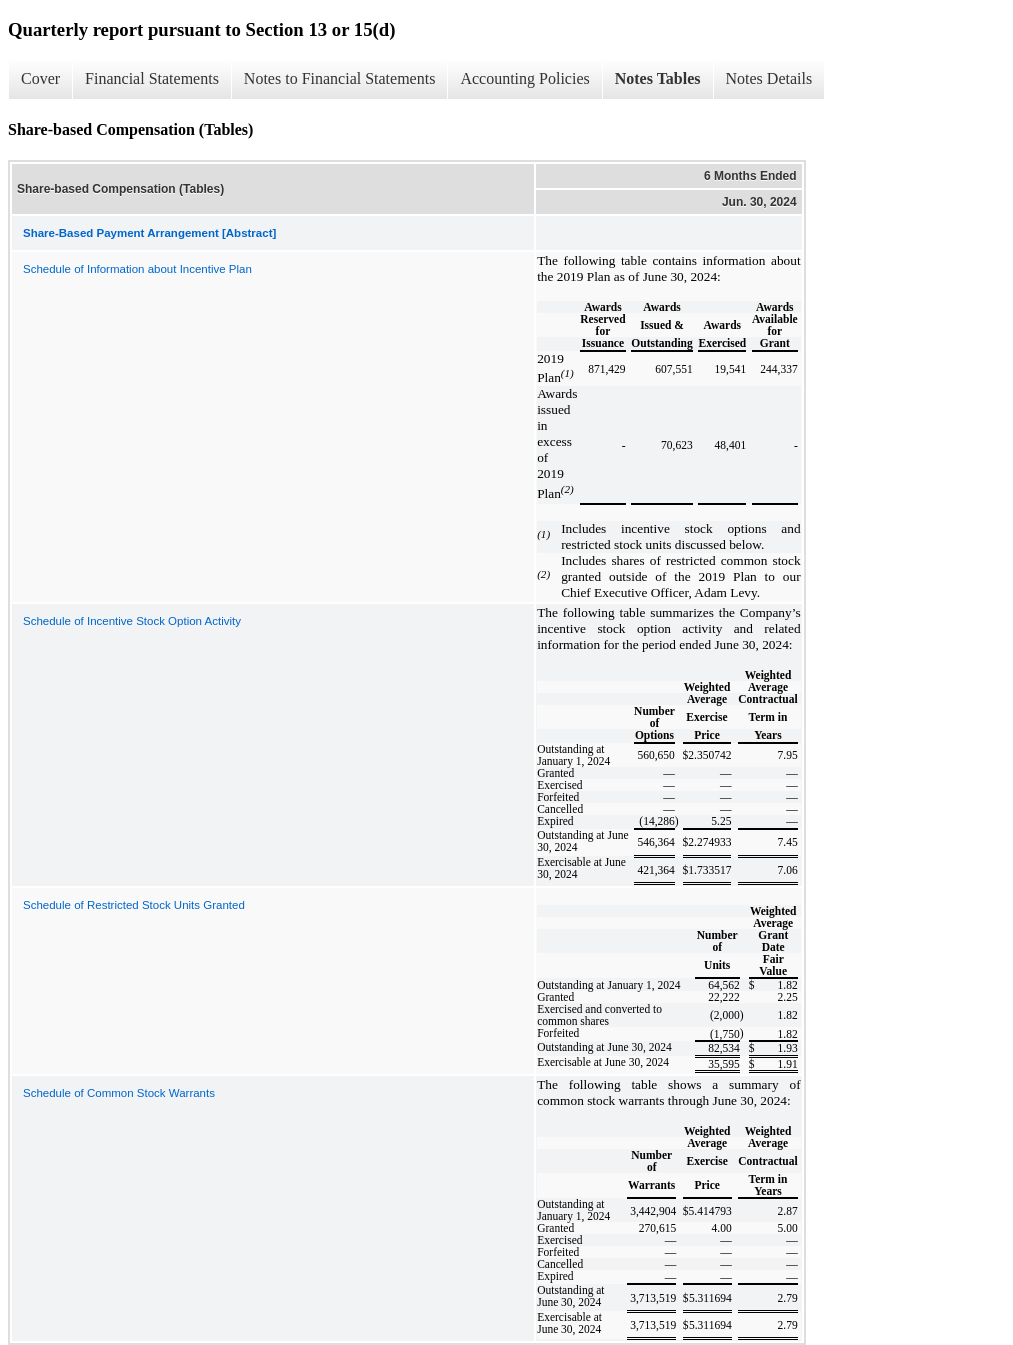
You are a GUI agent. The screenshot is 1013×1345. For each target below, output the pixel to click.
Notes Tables (658, 78)
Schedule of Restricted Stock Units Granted (134, 905)
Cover (40, 78)
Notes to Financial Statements (340, 78)
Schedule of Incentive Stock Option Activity (132, 621)
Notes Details (769, 78)
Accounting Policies (524, 78)
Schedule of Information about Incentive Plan (137, 269)
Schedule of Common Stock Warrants (119, 1093)
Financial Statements (152, 78)
